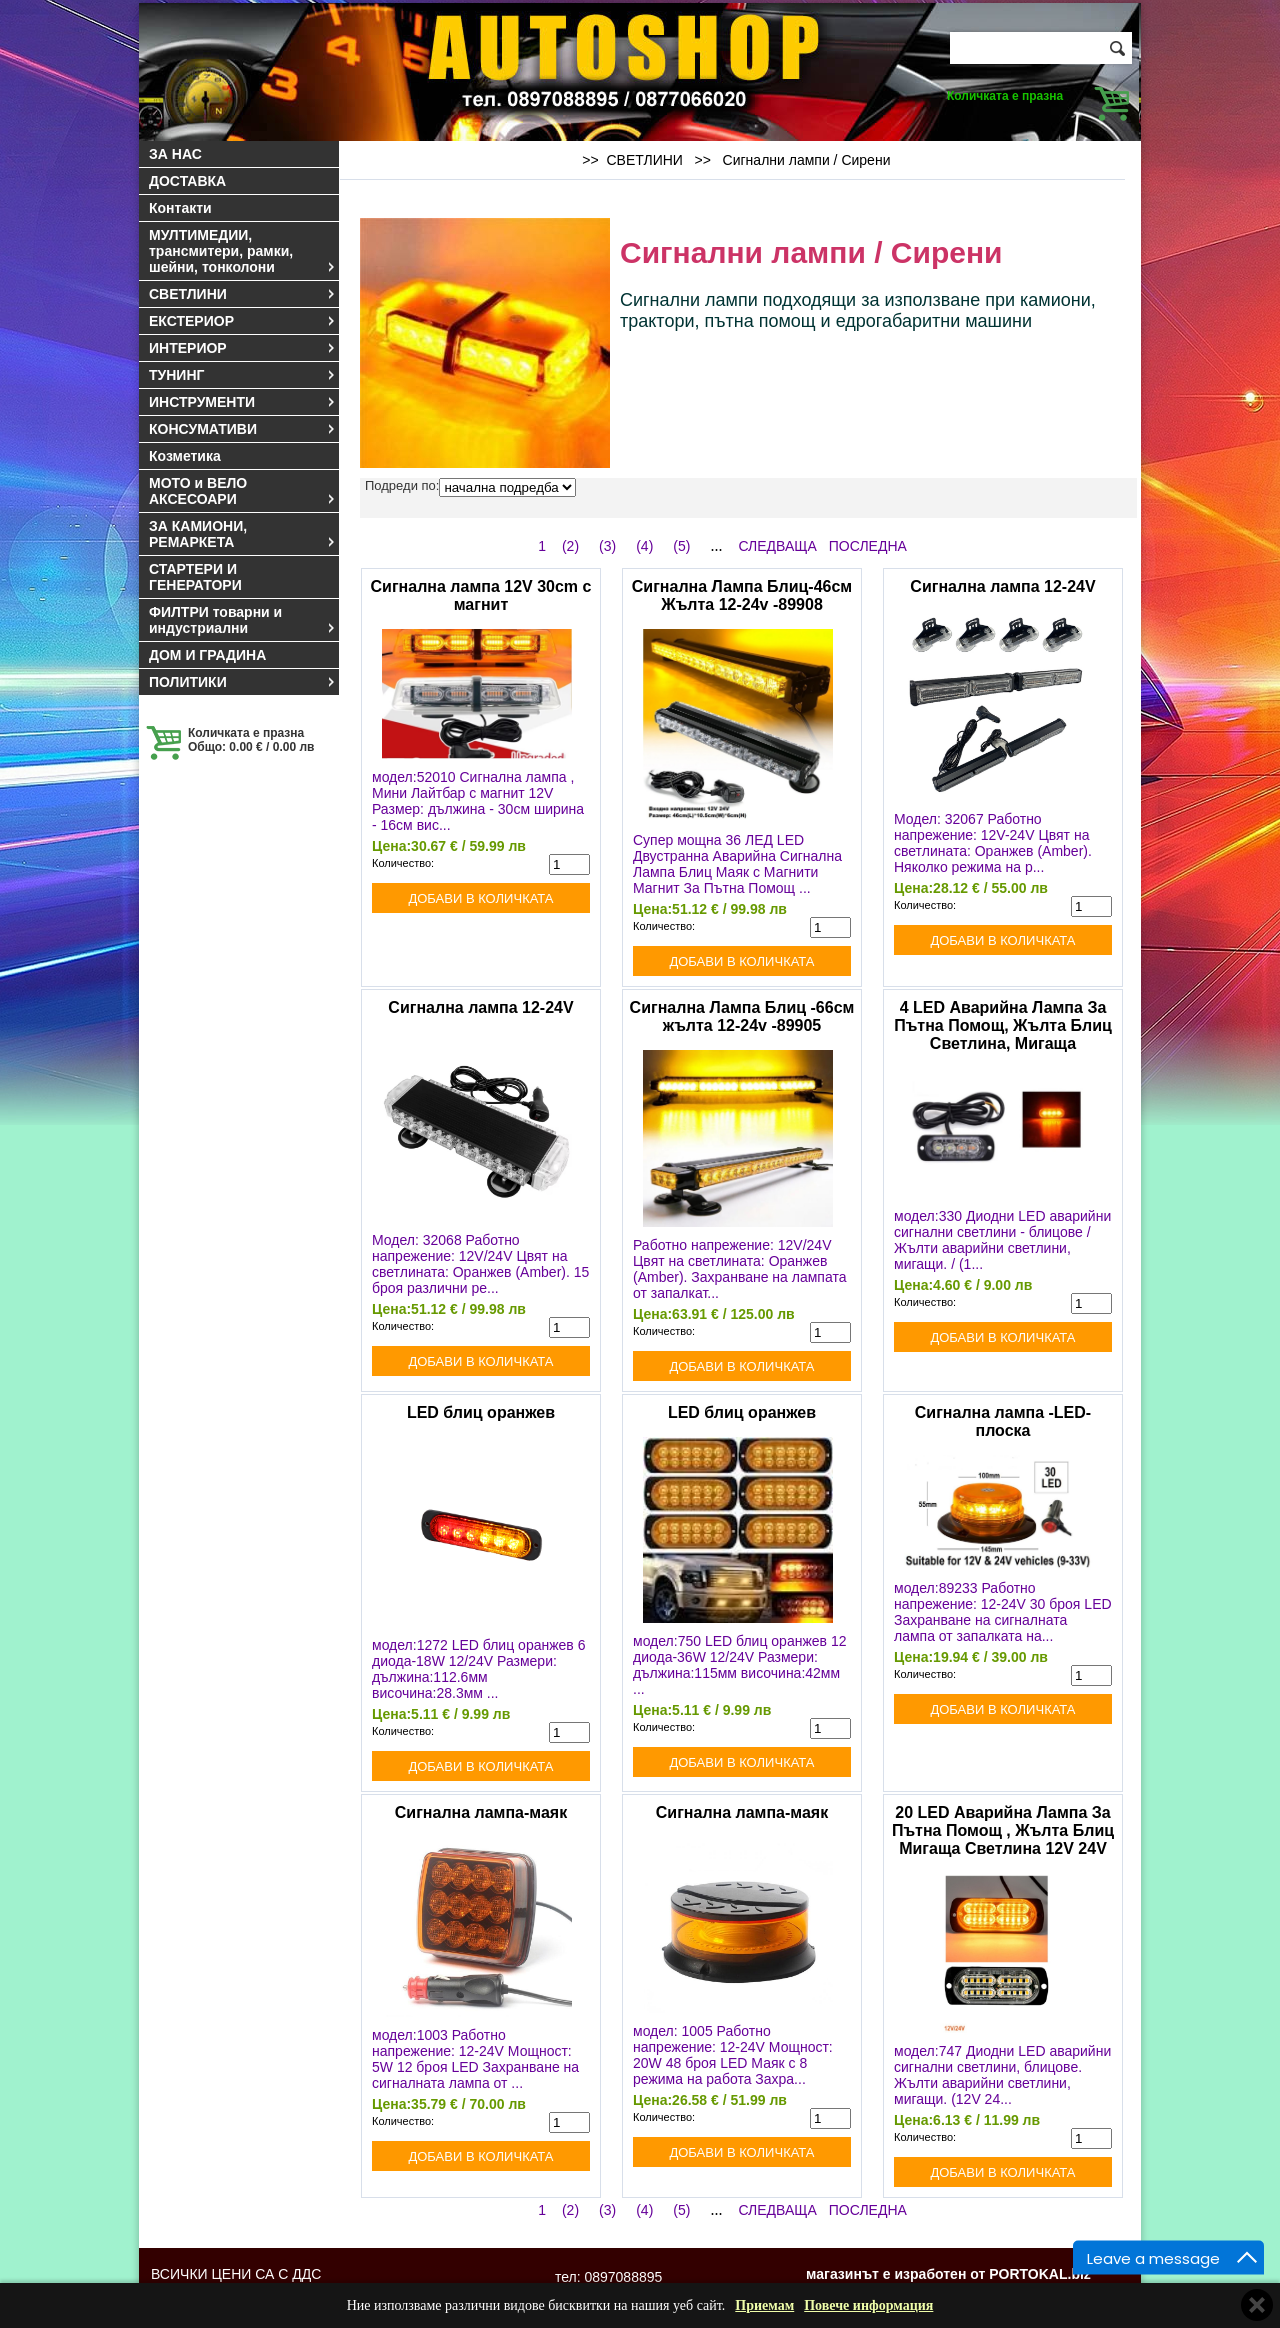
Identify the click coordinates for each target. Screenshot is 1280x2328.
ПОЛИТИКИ (243, 682)
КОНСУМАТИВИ (243, 429)
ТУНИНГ (243, 375)
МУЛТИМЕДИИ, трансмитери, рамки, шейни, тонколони (243, 251)
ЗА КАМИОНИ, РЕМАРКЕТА (243, 534)
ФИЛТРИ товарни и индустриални (243, 620)
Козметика (185, 456)
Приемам (764, 2305)
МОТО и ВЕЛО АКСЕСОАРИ (243, 491)
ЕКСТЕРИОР (243, 321)
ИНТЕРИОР (243, 348)
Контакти (180, 208)
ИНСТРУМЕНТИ (243, 402)
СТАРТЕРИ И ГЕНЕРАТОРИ (195, 577)
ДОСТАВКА (187, 181)
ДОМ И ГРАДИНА (207, 655)
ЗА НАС (175, 154)
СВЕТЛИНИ (243, 294)
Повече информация (868, 2305)
